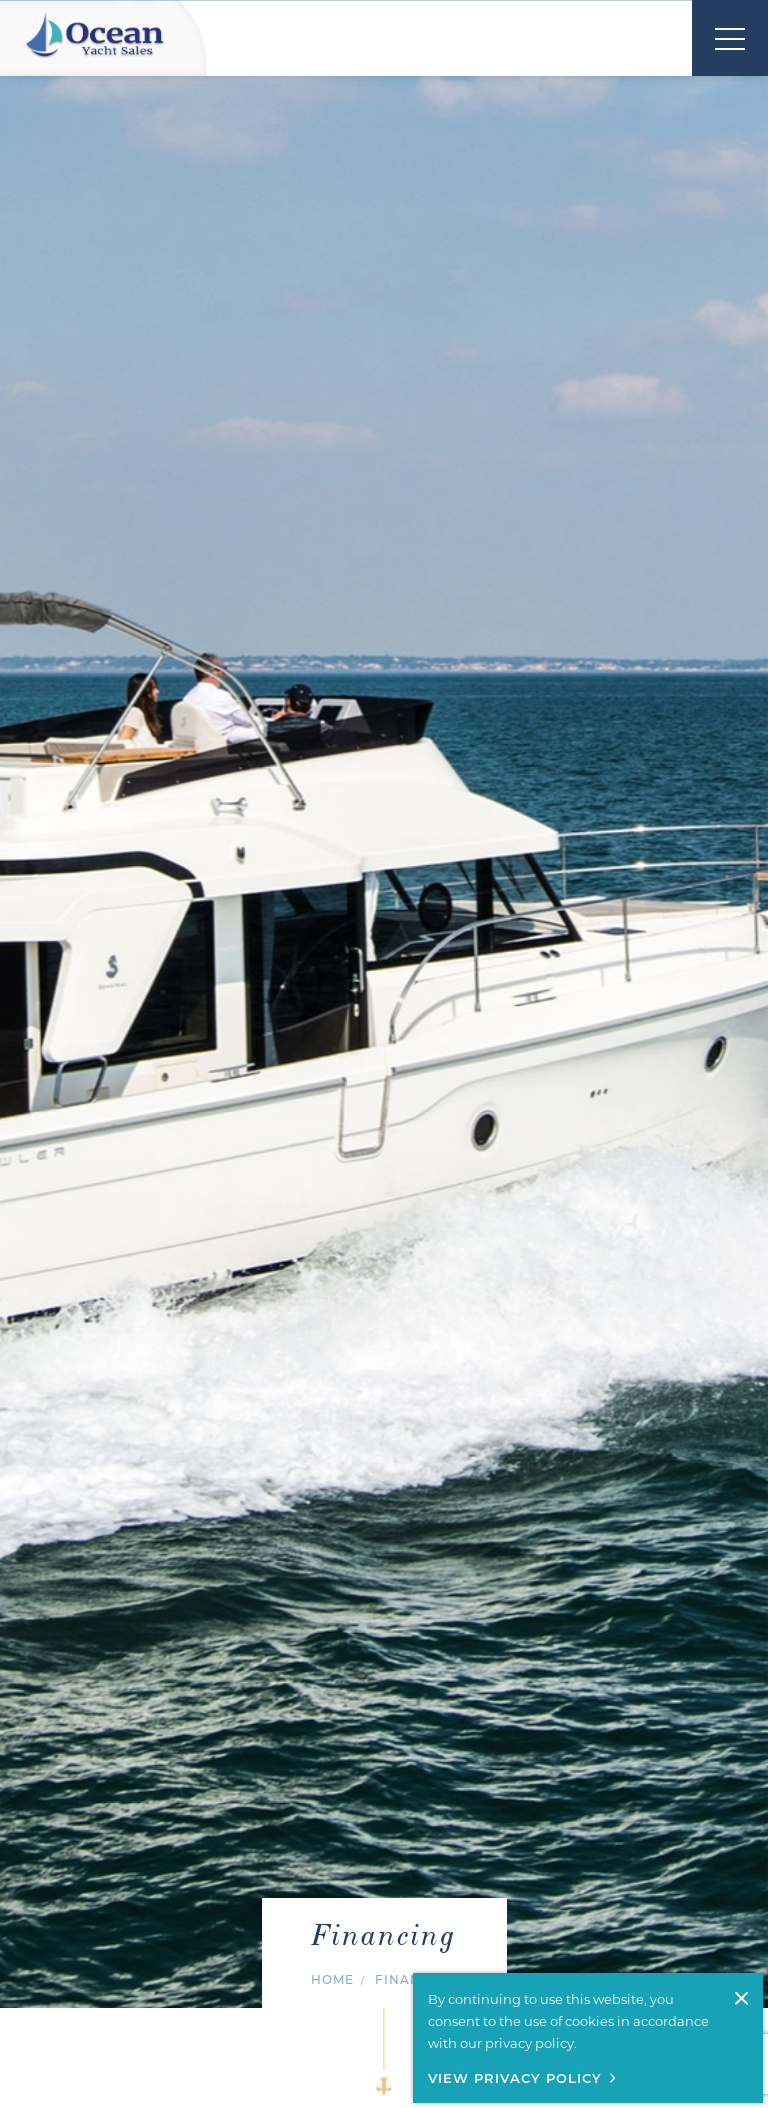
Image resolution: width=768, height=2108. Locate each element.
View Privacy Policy (515, 2078)
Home (332, 1979)
